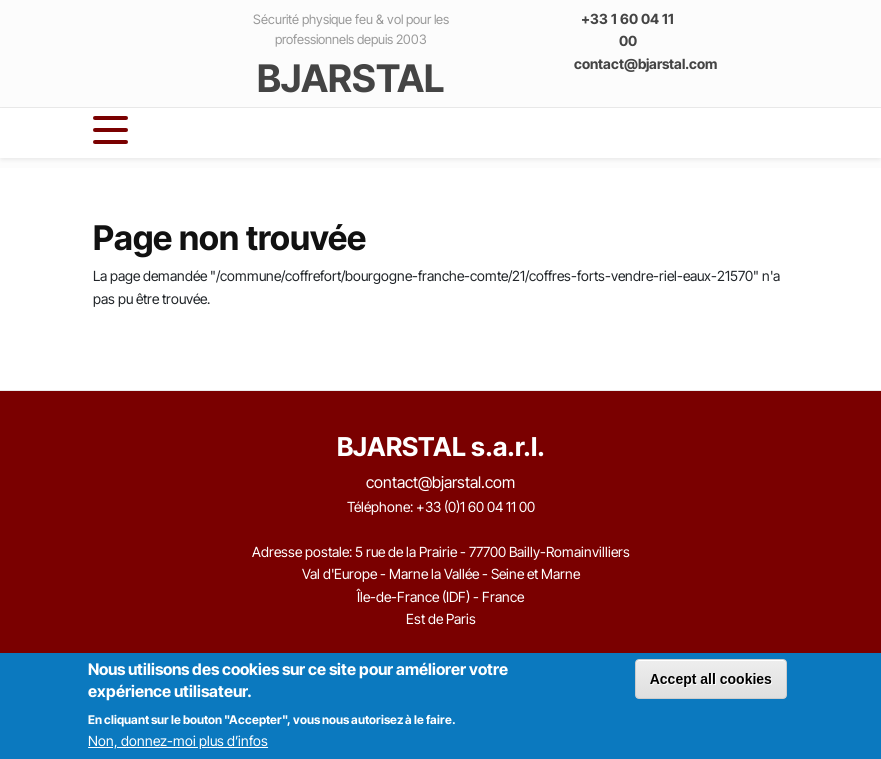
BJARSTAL (350, 78)
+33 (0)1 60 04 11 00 (475, 506)
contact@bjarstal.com (645, 63)
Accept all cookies (711, 679)
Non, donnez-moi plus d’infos (178, 740)
